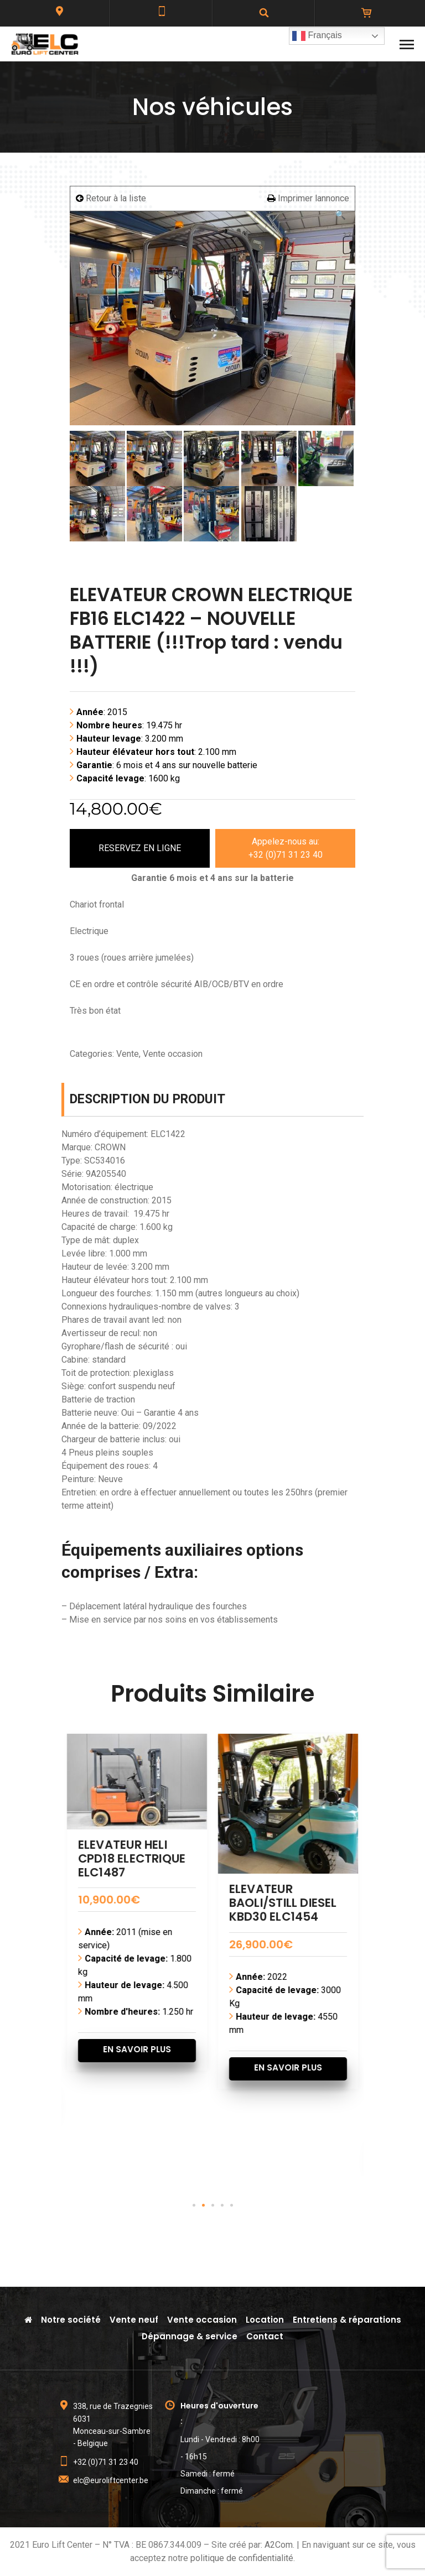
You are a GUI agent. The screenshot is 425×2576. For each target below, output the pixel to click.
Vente (127, 1054)
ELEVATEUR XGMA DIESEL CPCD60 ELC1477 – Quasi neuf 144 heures (115, 1910)
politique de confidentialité (241, 2558)
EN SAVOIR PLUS (123, 2094)
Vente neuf (134, 2319)
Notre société (71, 2319)
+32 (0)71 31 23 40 (105, 2462)
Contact (264, 2336)
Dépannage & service (189, 2336)
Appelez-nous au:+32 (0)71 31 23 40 (285, 848)
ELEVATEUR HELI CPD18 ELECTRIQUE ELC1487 (268, 1858)
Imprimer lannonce (308, 198)
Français (317, 36)
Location (265, 2319)
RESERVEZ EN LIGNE (140, 848)
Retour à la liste (111, 198)
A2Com (279, 2545)
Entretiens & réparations (347, 2319)
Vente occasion (173, 1054)
